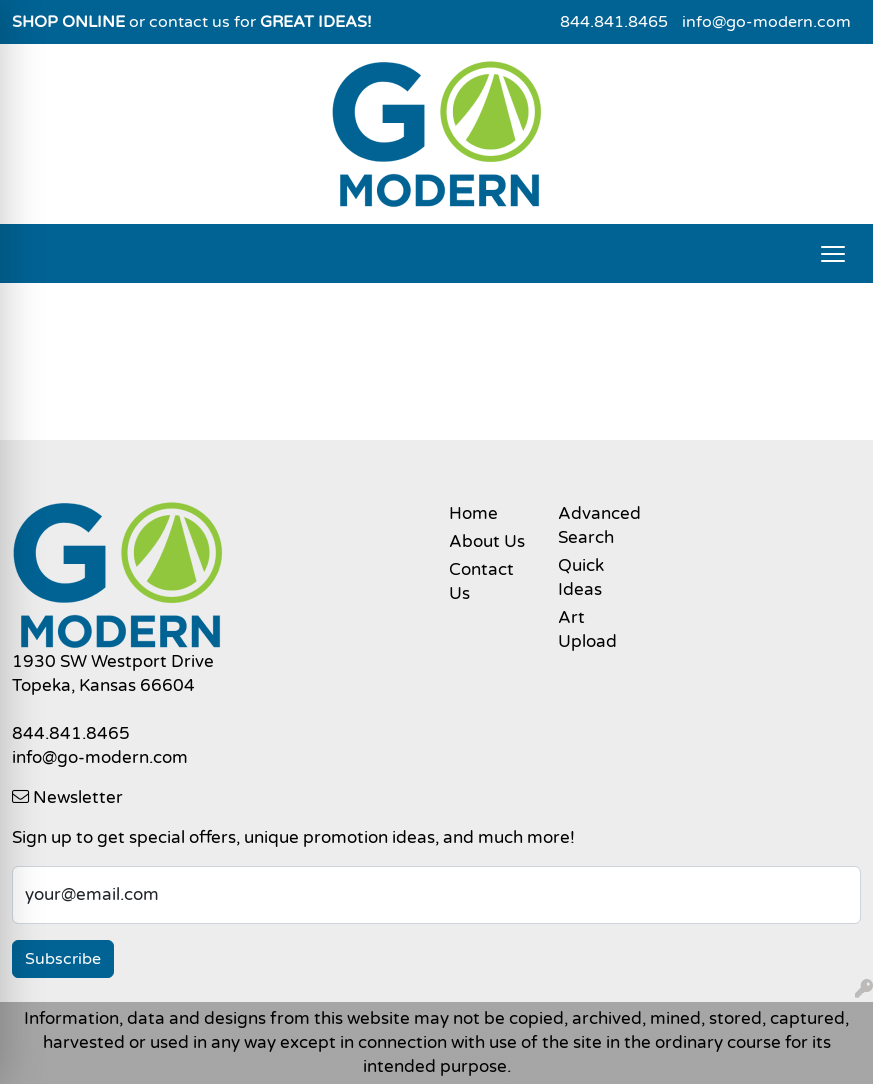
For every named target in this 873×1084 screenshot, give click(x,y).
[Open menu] (833, 254)
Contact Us (481, 581)
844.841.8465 (614, 22)
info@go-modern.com (766, 22)
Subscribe (63, 959)
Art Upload (587, 629)
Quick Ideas (581, 577)
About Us (487, 541)
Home (473, 513)
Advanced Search (599, 525)
